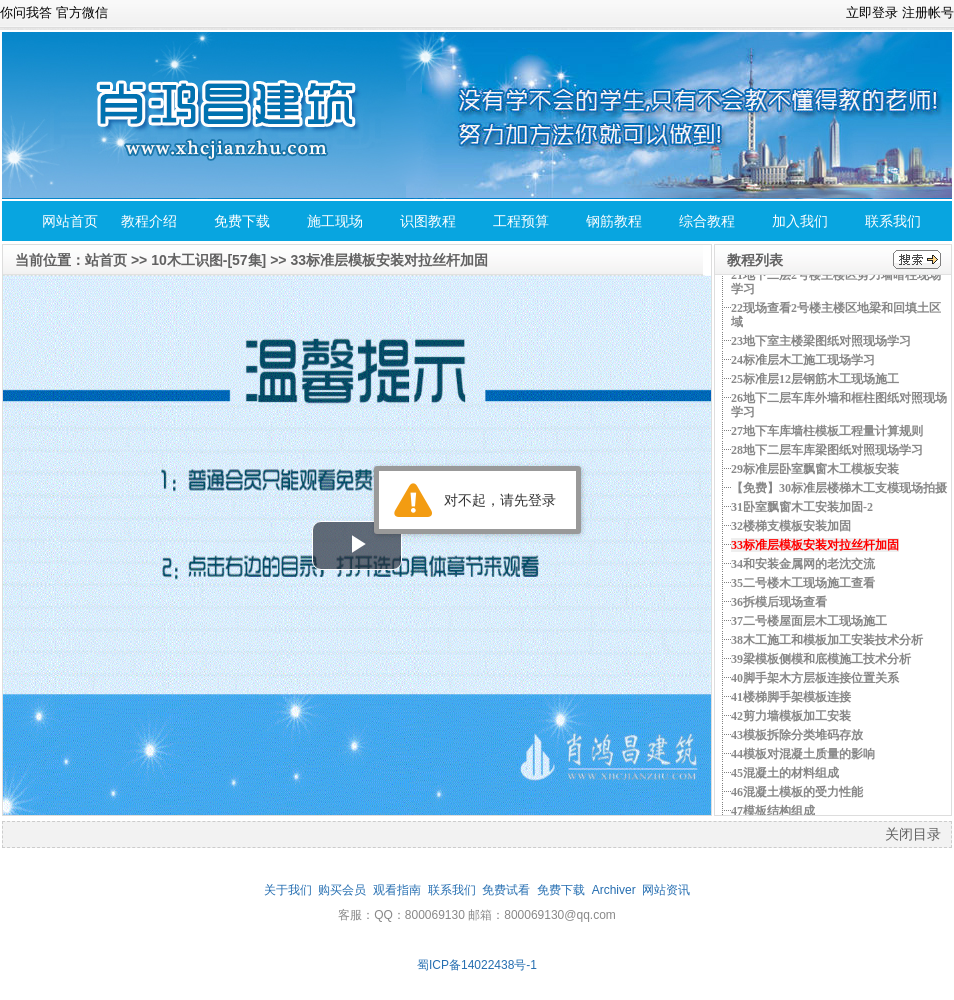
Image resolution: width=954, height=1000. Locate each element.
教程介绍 (149, 221)
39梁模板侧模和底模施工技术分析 (821, 659)
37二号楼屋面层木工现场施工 (809, 621)
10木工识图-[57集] (208, 260)
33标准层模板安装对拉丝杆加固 (389, 260)
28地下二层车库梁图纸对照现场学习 (827, 450)
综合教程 (707, 221)
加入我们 (800, 221)
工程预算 (521, 221)
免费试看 (506, 890)
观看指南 (397, 890)
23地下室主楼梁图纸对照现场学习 (821, 341)
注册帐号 (928, 12)
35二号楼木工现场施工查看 (803, 583)
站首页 (106, 260)
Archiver (614, 890)
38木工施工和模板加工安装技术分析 (827, 640)
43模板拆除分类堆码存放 (797, 735)
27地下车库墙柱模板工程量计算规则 (827, 431)
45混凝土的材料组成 (785, 773)
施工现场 (335, 221)
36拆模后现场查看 (779, 602)
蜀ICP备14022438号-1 (477, 965)
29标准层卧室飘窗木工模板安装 (815, 469)
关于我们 (288, 890)
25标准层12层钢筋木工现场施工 (815, 379)
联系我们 (893, 221)
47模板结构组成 (773, 811)
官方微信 (82, 12)
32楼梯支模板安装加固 (791, 526)
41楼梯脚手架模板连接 (791, 697)
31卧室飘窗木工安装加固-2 (802, 507)
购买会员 (342, 890)
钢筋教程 (614, 221)
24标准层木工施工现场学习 (803, 360)
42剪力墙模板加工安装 (791, 716)
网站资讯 (666, 890)
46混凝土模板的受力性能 (797, 792)
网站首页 (70, 221)
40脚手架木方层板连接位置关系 (815, 678)
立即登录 (872, 12)
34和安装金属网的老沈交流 (803, 564)
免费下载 (242, 221)
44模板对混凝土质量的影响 (803, 754)
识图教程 (428, 221)
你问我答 (26, 12)
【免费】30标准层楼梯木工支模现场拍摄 (839, 488)
